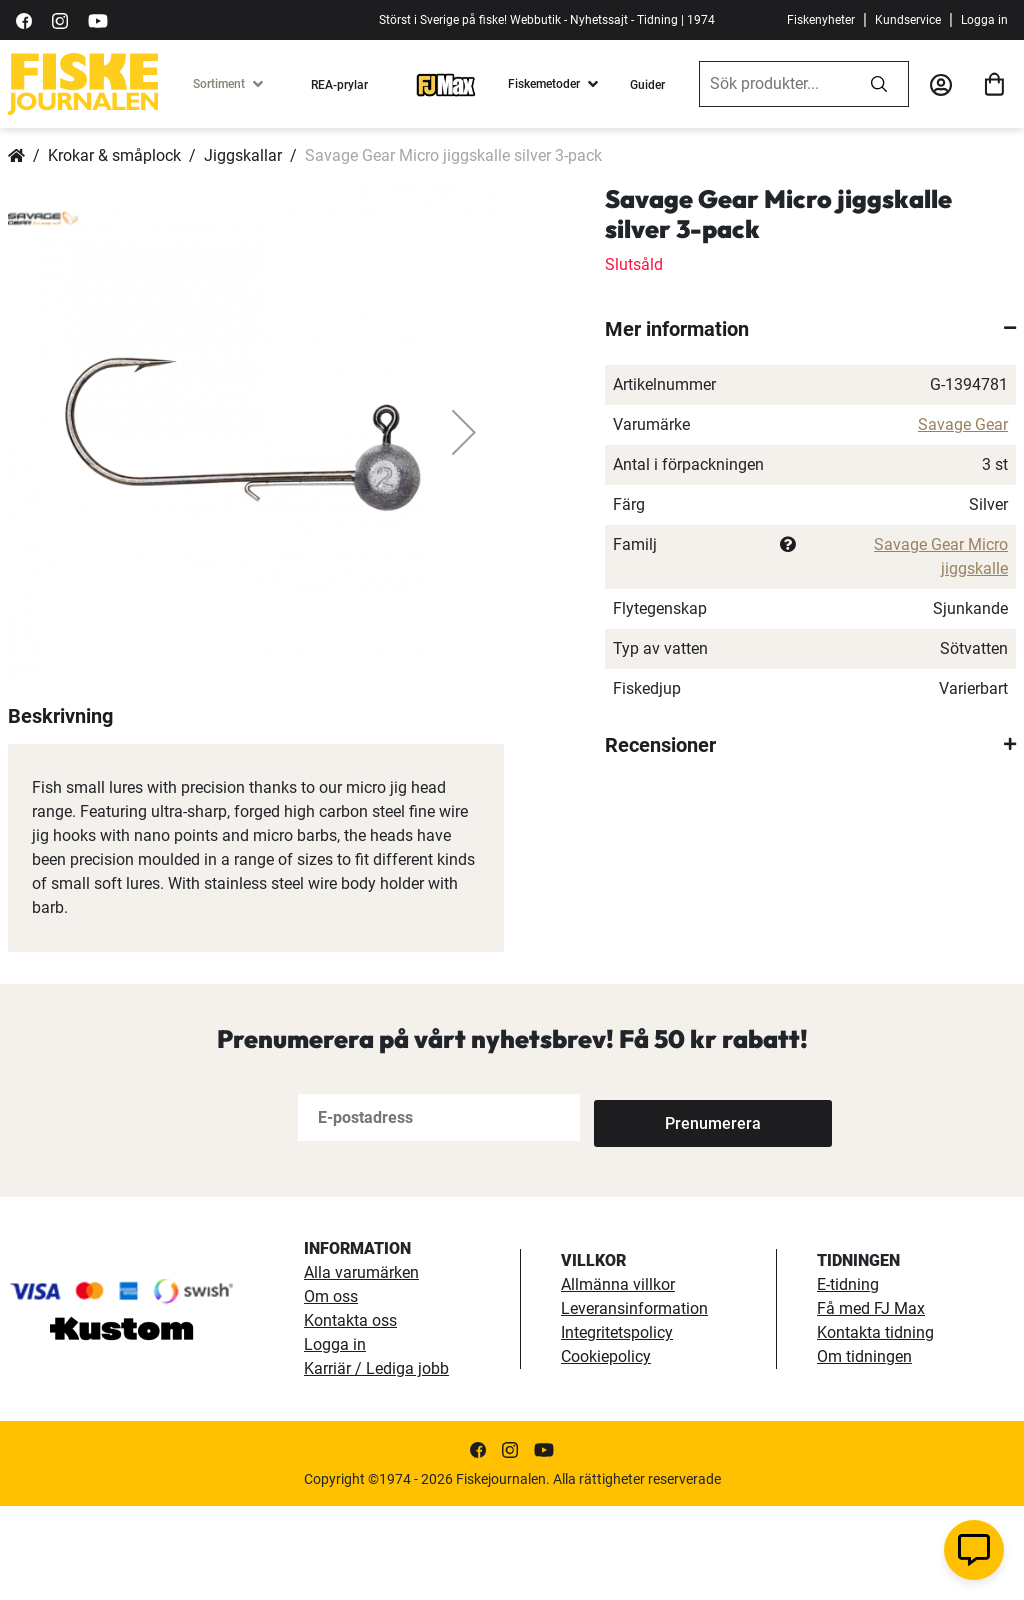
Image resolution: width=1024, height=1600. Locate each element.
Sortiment (219, 84)
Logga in (984, 20)
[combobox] (775, 84)
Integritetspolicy (617, 1426)
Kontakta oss (350, 1414)
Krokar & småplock (114, 155)
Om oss (331, 1390)
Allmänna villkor (618, 1378)
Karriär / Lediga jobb (376, 1462)
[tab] (810, 329)
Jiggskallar (243, 155)
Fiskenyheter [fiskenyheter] (821, 20)
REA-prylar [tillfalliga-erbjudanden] (339, 85)
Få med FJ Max (871, 1402)
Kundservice (908, 20)
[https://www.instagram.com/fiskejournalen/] (60, 19)
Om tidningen (864, 1450)
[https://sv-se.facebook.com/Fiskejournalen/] (24, 19)
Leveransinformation (634, 1402)
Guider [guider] (647, 85)
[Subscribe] (660, 1211)
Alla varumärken (361, 1366)
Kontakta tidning (875, 1426)
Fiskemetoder (544, 84)
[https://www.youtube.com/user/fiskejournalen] (98, 19)
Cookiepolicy (606, 1450)
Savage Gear (963, 424)
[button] (464, 432)
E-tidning (848, 1378)
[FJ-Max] (446, 84)
